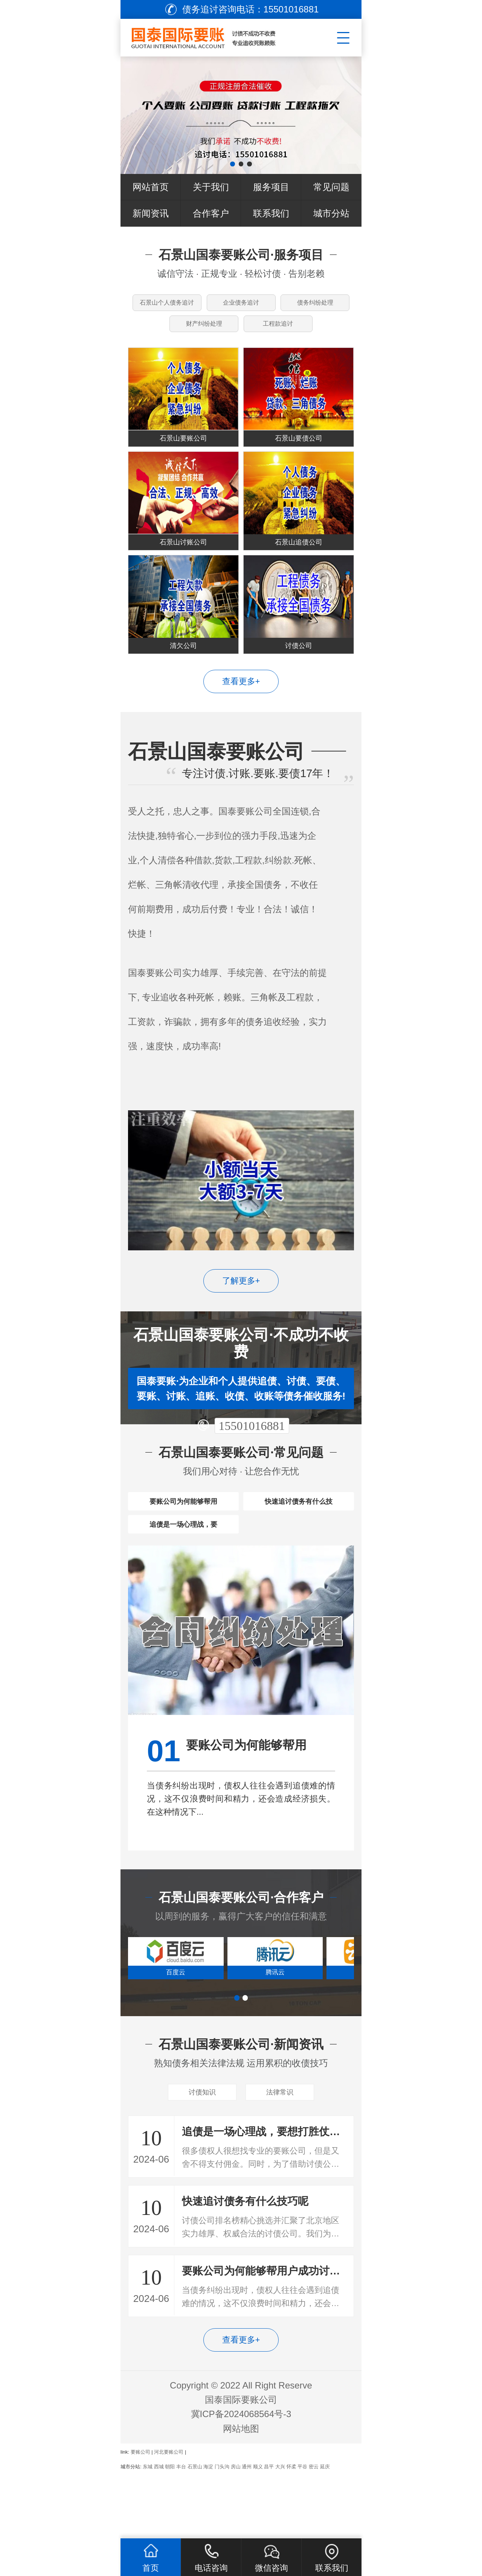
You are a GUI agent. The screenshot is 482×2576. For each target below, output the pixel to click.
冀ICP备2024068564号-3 (241, 2480)
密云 (314, 2532)
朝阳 (170, 2532)
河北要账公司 (168, 2518)
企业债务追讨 (241, 306)
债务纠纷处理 (316, 306)
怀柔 (291, 2532)
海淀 (208, 2532)
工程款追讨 (278, 333)
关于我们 (211, 187)
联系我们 (271, 213)
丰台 (181, 2532)
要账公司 (140, 2518)
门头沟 (222, 2532)
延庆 (325, 2532)
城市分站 (331, 213)
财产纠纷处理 (203, 333)
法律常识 (279, 2154)
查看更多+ (241, 714)
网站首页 (151, 187)
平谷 (302, 2532)
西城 (159, 2532)
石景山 (195, 2532)
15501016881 (252, 1459)
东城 (148, 2532)
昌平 (269, 2532)
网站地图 (241, 2494)
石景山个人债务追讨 (168, 306)
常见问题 (331, 187)
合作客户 (211, 213)
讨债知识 (202, 2154)
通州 (247, 2532)
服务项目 (271, 187)
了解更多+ (241, 1313)
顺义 (258, 2532)
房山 (236, 2532)
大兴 (280, 2532)
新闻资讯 (151, 213)
